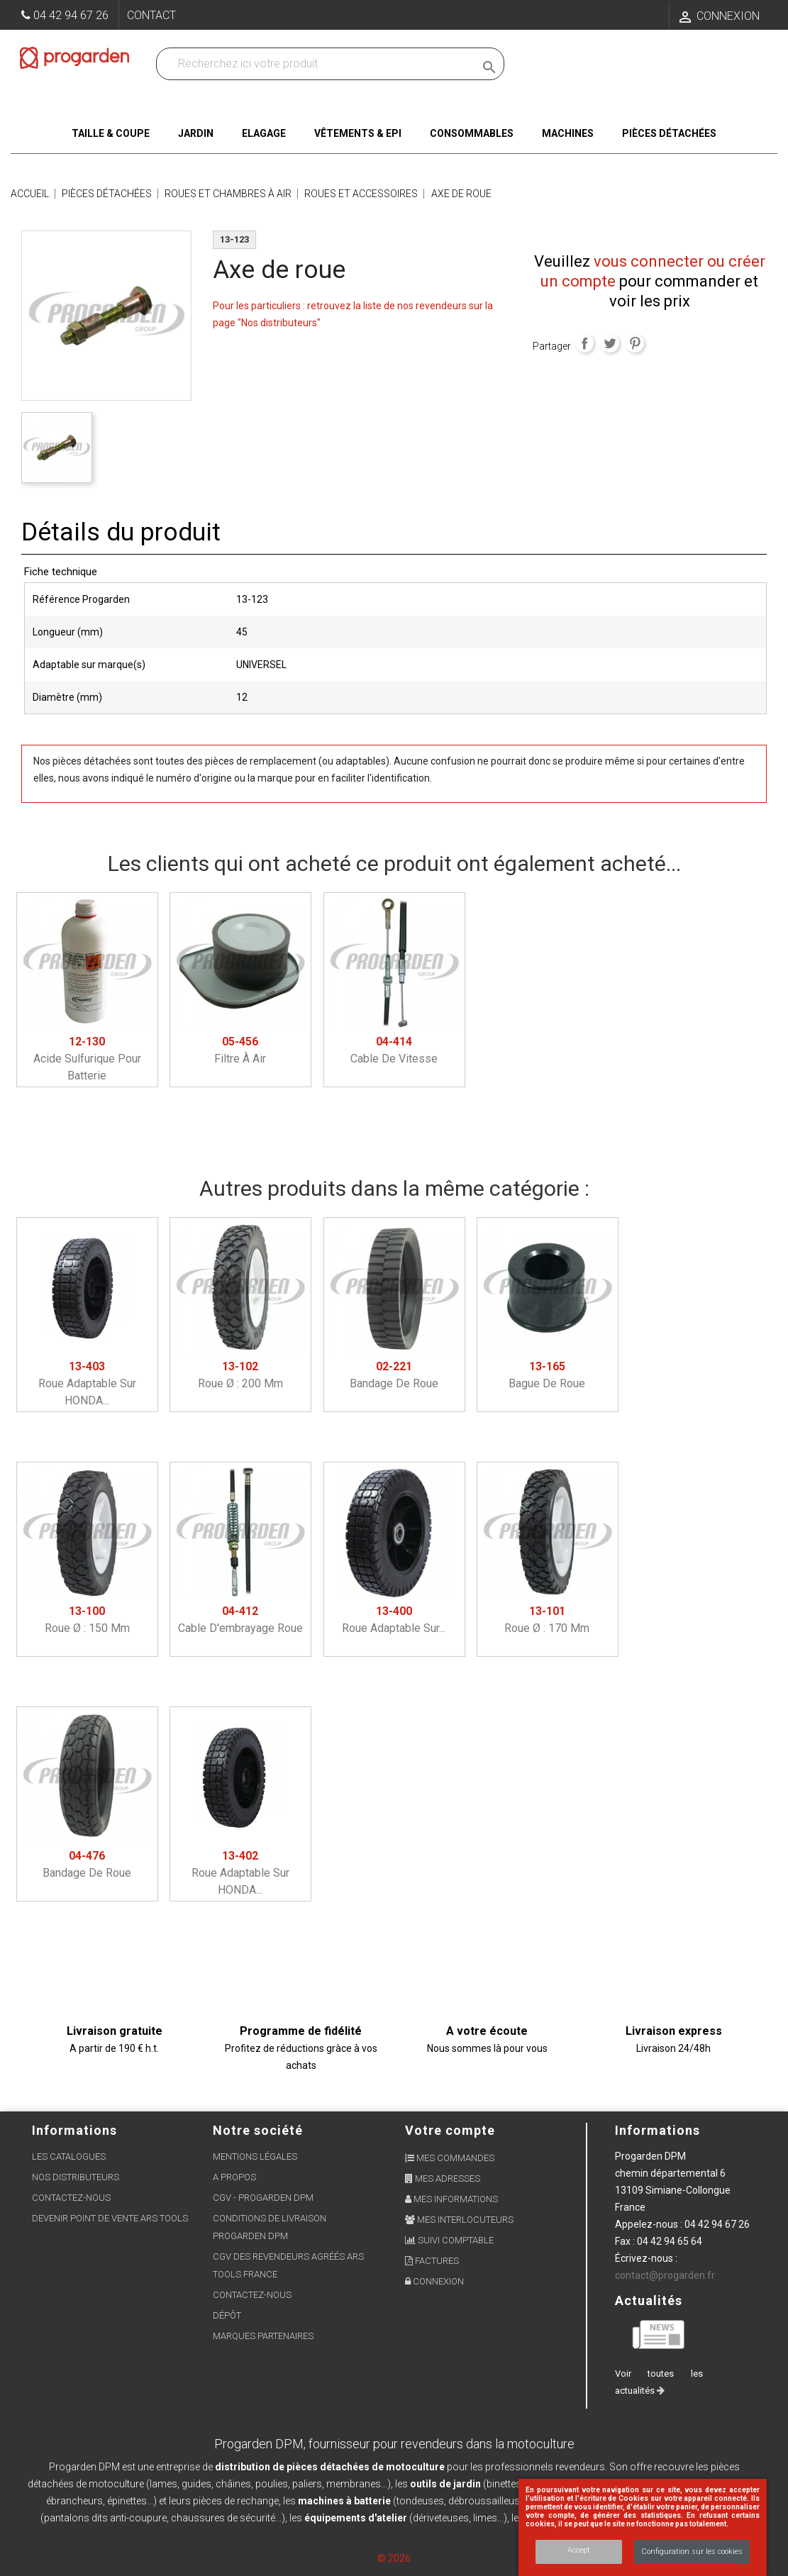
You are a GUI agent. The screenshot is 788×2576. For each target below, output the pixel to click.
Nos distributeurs (75, 2177)
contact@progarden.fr (665, 2275)
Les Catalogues (69, 2156)
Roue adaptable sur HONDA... (87, 1383)
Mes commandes (449, 2158)
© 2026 (394, 2558)
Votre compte (450, 2130)
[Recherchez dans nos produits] (318, 63)
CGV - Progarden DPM (263, 2197)
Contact (151, 15)
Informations (657, 2130)
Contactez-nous (71, 2197)
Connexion (434, 2281)
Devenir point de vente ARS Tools (110, 2218)
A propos (234, 2177)
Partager (584, 343)
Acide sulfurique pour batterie (87, 1058)
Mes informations (451, 2199)
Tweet (610, 343)
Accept (578, 2550)
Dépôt (227, 2315)
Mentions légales (255, 2156)
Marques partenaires (263, 2336)
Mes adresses (442, 2178)
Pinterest (635, 343)
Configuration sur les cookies (692, 2551)
